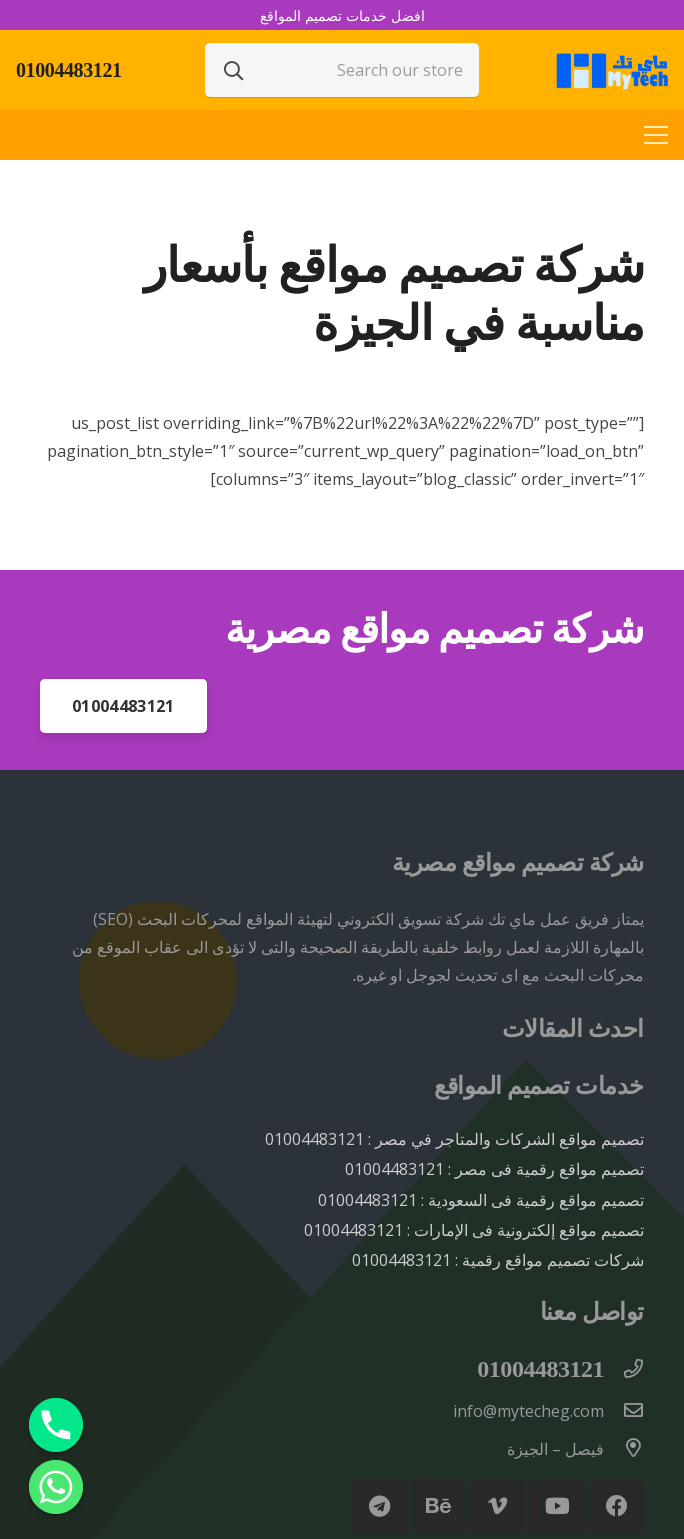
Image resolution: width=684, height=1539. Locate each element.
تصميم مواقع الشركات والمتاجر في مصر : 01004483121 (454, 1139)
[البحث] (233, 70)
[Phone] (56, 1425)
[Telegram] (379, 1506)
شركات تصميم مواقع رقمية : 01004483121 (498, 1260)
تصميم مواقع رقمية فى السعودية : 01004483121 (481, 1200)
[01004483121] (624, 1370)
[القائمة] (656, 135)
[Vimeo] (497, 1506)
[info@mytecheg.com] (624, 1411)
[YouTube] (557, 1506)
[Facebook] (616, 1506)
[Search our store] (342, 70)
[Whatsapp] (56, 1487)
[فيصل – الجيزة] (624, 1449)
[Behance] (438, 1506)
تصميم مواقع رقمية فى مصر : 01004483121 (494, 1169)
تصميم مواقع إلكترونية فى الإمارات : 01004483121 (474, 1230)
